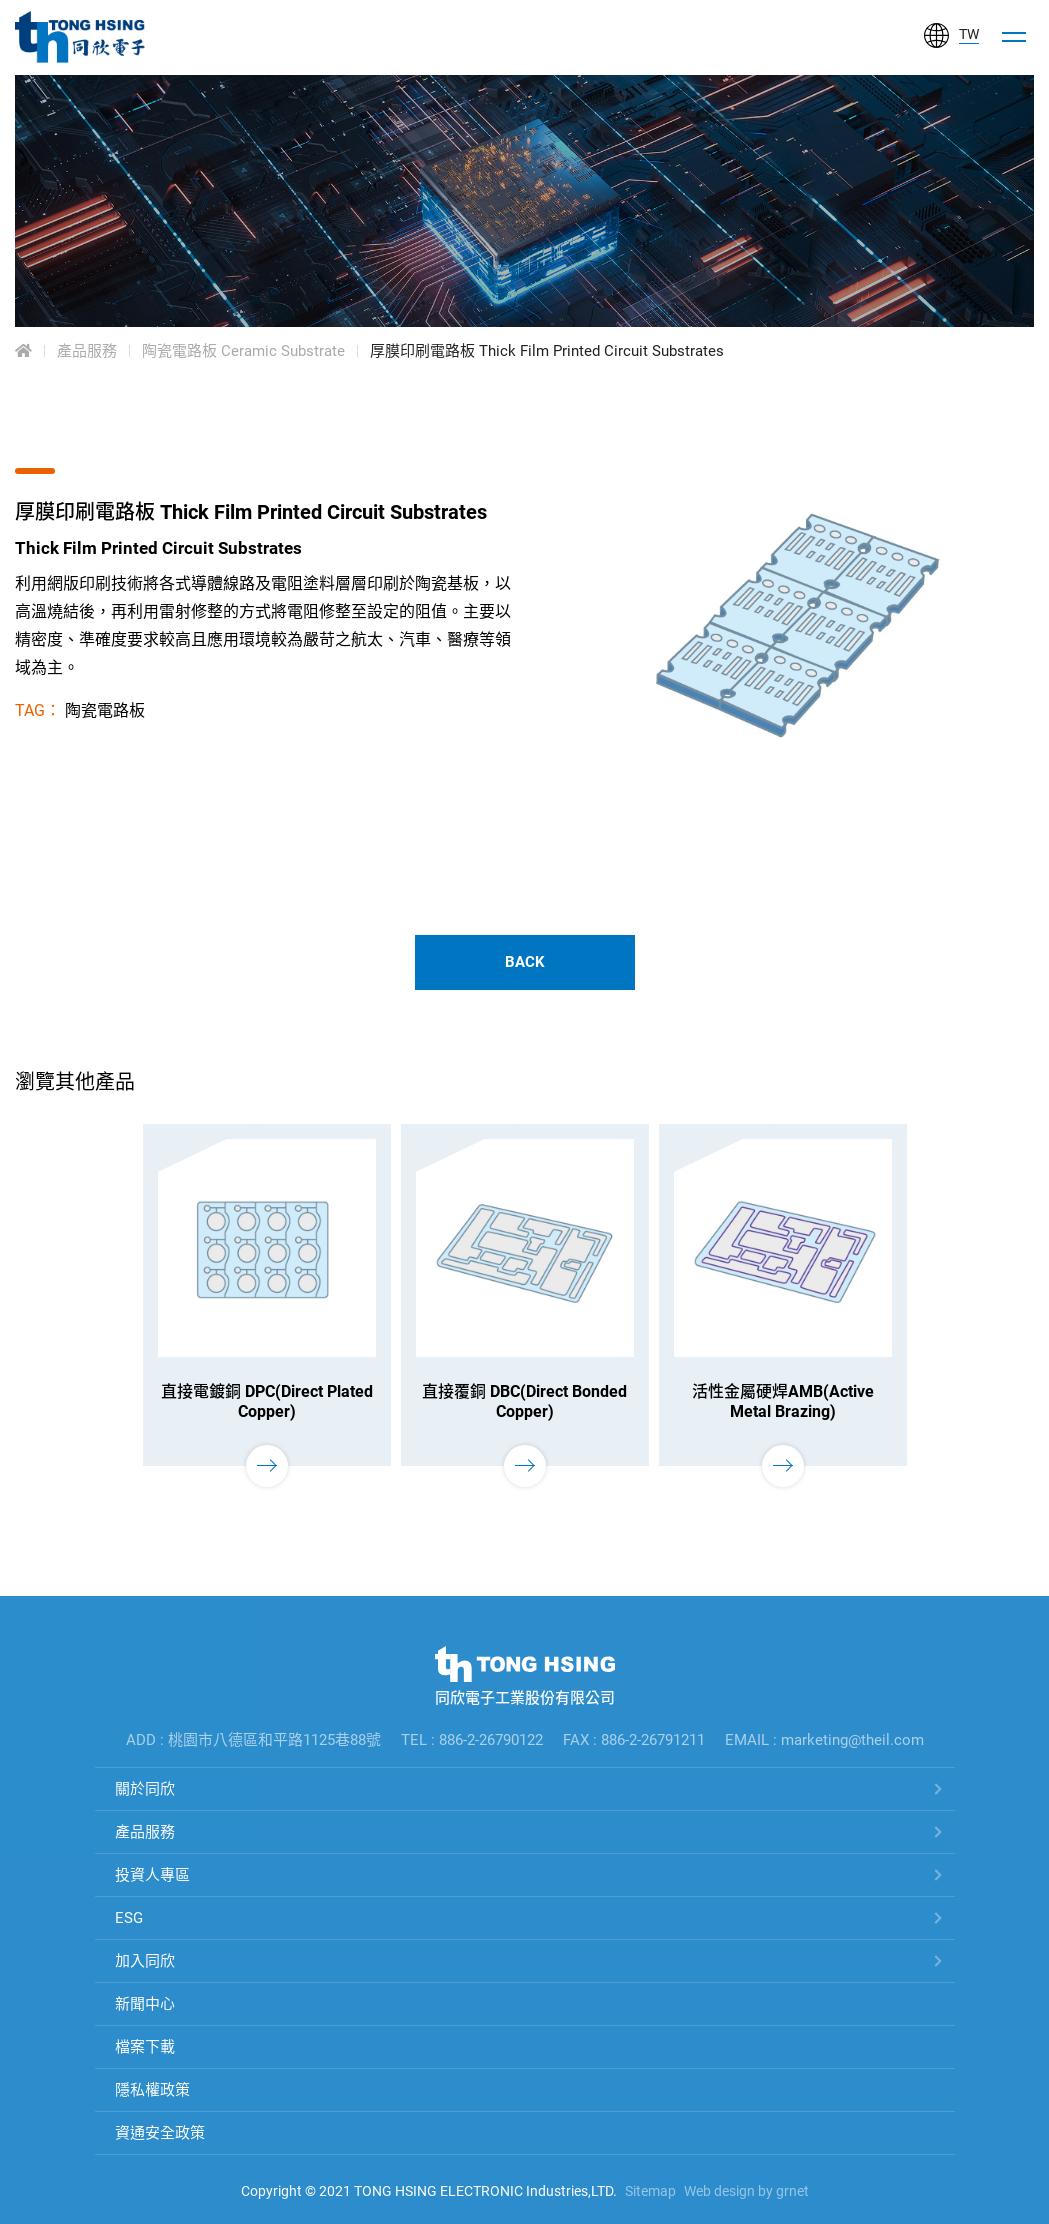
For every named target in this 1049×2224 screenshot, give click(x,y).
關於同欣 (145, 1789)
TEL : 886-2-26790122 (472, 1740)
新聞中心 (145, 2004)
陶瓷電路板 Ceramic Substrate (243, 351)
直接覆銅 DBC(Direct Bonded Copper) (524, 1401)
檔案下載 (145, 2047)
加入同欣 (145, 1961)
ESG (129, 1918)
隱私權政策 (152, 2090)
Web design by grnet (746, 2191)
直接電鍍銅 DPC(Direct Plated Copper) (267, 1401)
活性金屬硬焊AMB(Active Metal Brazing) (783, 1401)
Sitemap (650, 2191)
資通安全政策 (160, 2133)
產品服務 (87, 351)
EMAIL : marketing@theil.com (824, 1740)
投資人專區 (152, 1875)
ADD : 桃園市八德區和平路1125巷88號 (253, 1740)
